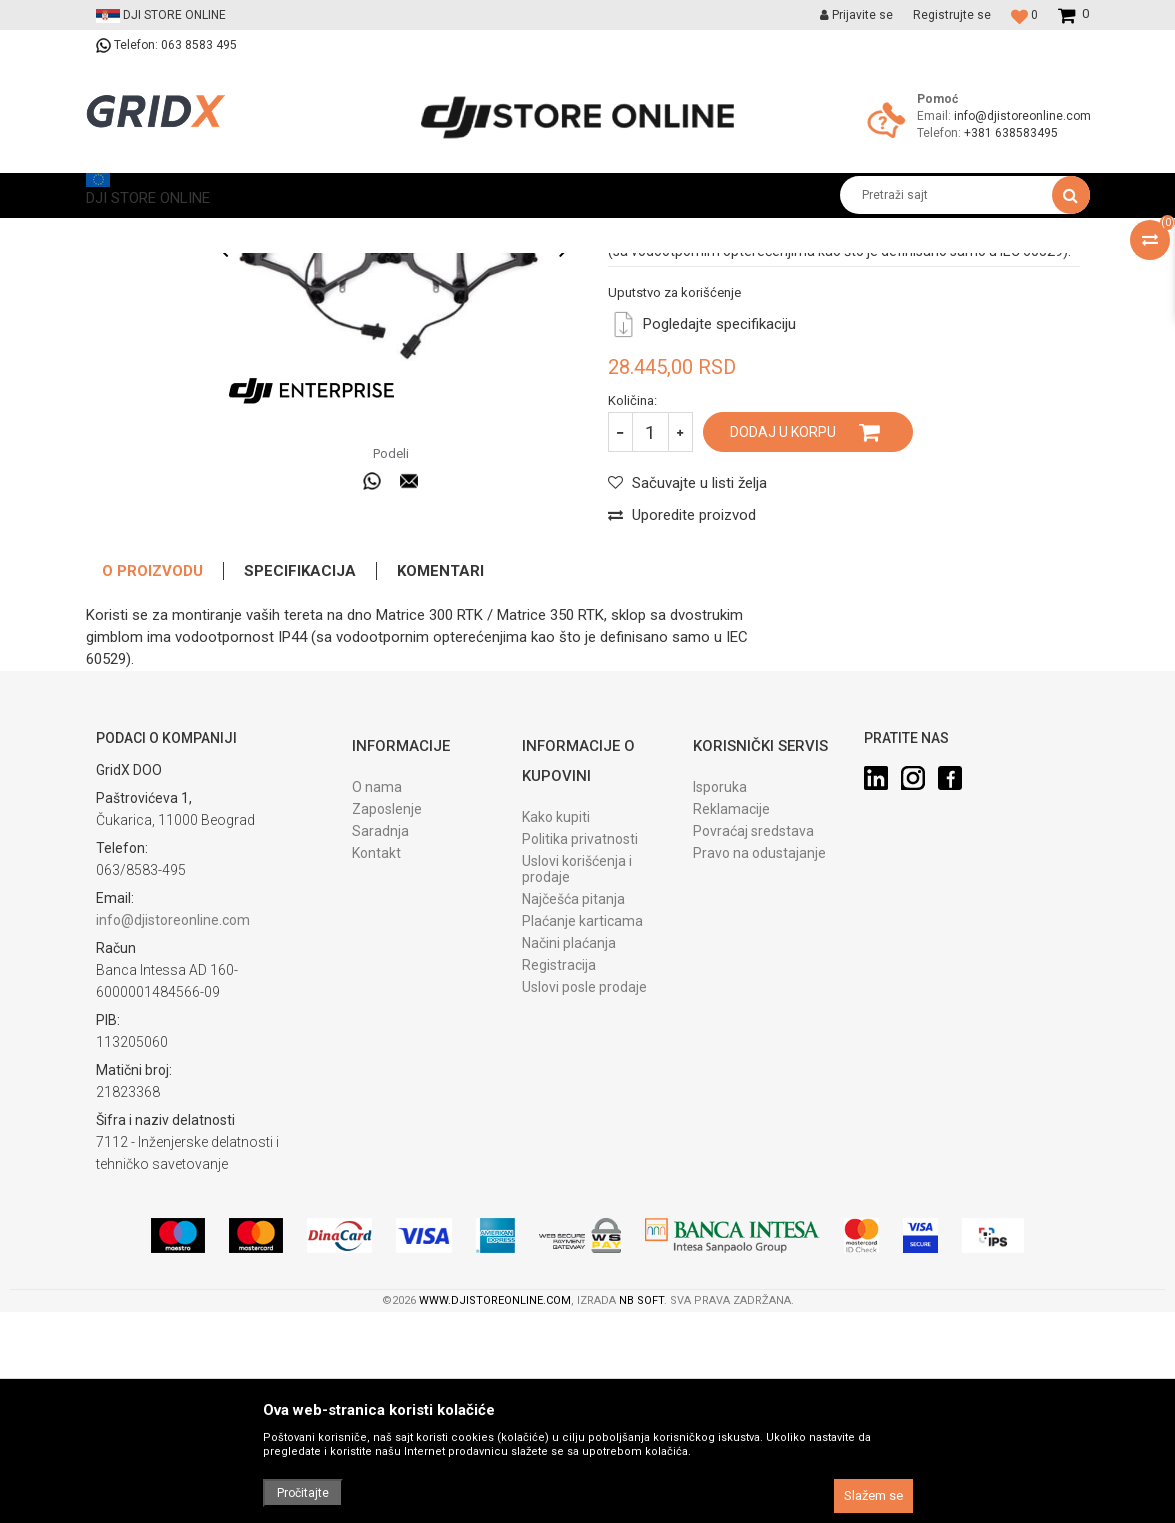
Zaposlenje (387, 1026)
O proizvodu (152, 788)
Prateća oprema (323, 232)
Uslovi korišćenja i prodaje (577, 1086)
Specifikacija (300, 788)
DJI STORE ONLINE (137, 232)
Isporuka (720, 1004)
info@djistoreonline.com (1022, 116)
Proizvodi (234, 232)
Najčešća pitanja (573, 1116)
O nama (377, 1004)
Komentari (440, 788)
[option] (147, 333)
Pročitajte (303, 1493)
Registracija (559, 1182)
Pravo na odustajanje (759, 1070)
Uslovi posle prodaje (584, 1204)
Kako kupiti (556, 1034)
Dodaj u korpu (783, 649)
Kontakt (376, 1070)
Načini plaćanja (569, 1160)
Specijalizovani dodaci (449, 232)
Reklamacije (731, 1026)
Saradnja (380, 1048)
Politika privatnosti (580, 1056)
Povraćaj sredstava (753, 1048)
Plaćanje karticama (582, 1138)
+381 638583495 (1011, 133)
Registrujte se (952, 15)
